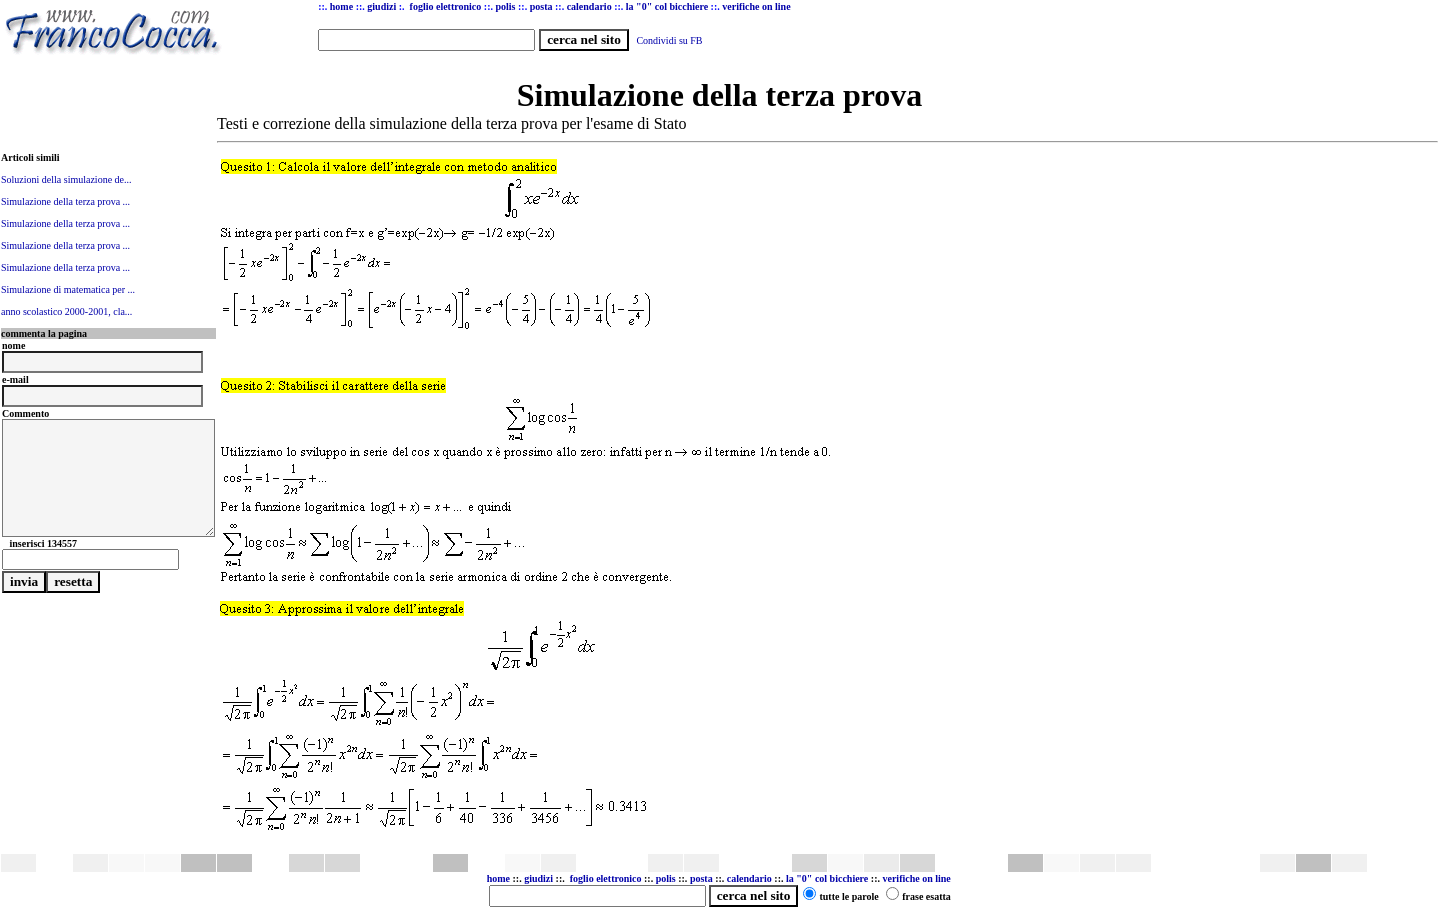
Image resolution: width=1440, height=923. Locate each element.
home (498, 878)
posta (701, 878)
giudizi (381, 6)
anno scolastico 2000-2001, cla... (66, 311)
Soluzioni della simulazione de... (66, 179)
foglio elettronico (607, 878)
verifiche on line (916, 878)
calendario (749, 878)
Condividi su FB (669, 40)
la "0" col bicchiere (827, 878)
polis (666, 878)
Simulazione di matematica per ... (68, 289)
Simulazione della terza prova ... (65, 201)
